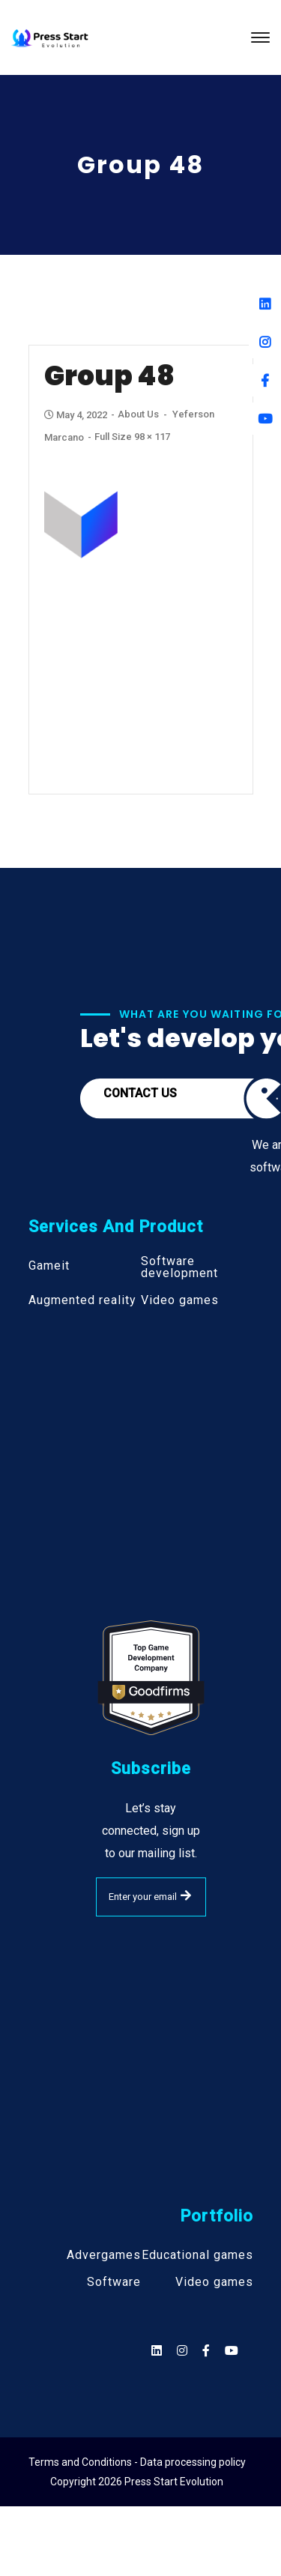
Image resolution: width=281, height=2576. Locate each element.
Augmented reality (82, 1300)
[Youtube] (265, 418)
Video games (180, 1300)
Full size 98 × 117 (132, 436)
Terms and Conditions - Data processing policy (137, 2462)
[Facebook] (265, 380)
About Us (138, 414)
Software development (179, 1267)
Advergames (104, 2255)
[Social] (231, 2351)
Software (114, 2282)
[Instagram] (265, 342)
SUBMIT (185, 1895)
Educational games (197, 2255)
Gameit (49, 1266)
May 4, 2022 (76, 414)
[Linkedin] (265, 304)
